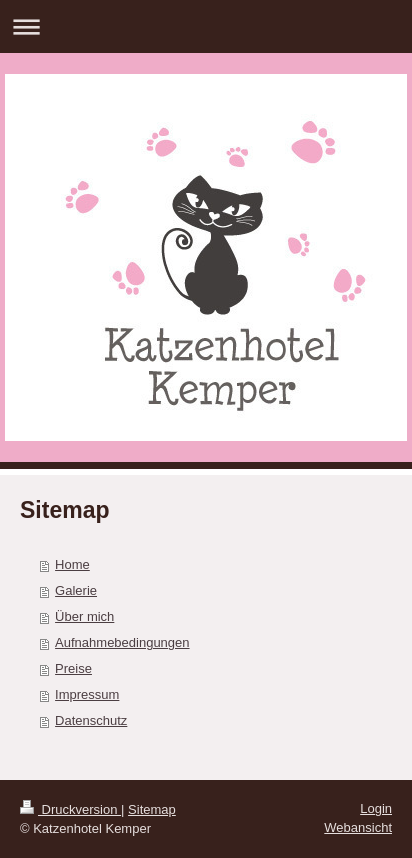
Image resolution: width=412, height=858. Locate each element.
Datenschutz (91, 720)
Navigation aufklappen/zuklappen (206, 26)
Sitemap (152, 809)
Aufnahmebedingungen (122, 642)
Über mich (84, 616)
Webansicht (358, 827)
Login (376, 808)
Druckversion (70, 809)
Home (72, 564)
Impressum (87, 694)
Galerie (76, 590)
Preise (73, 668)
